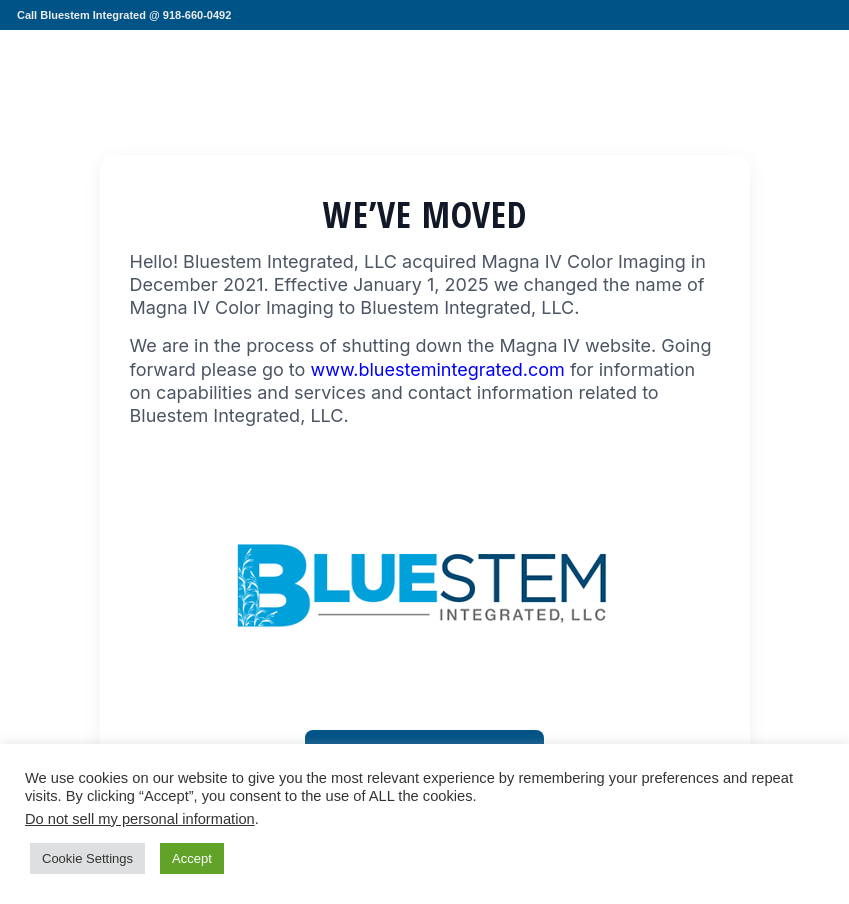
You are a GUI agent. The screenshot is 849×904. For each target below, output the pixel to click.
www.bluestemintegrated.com (437, 369)
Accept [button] (192, 858)
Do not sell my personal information (140, 819)
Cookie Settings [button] (87, 858)
